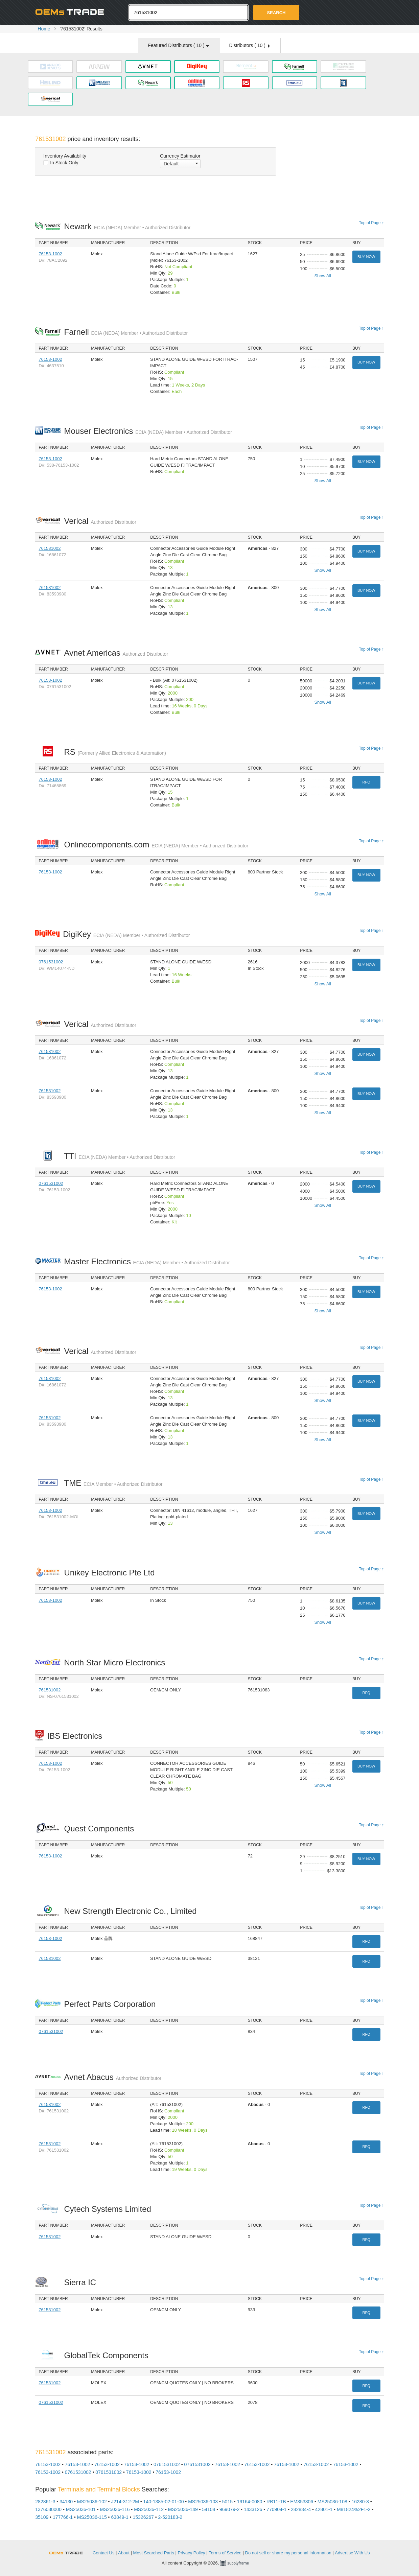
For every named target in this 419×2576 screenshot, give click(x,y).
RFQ (366, 782)
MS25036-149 (183, 2509)
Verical (100, 520)
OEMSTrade (69, 2551)
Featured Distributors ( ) (179, 45)
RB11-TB (276, 2501)
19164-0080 (249, 2501)
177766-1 (63, 2517)
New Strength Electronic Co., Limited (132, 1911)
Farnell (126, 331)
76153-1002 (50, 253)
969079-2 (229, 2509)
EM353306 (301, 2501)
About (124, 2552)
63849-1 (119, 2517)
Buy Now (366, 257)
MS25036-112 (149, 2509)
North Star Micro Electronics (116, 1662)
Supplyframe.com (238, 2563)
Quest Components (100, 1828)
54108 (208, 2509)
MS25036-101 (81, 2509)
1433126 (253, 2509)
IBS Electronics (76, 1735)
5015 (227, 2501)
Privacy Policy (191, 2552)
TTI (119, 1156)
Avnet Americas (116, 652)
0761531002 (51, 961)
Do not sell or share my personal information (288, 2552)
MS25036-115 (92, 2517)
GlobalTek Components (108, 2355)
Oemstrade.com (72, 12)
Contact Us (103, 2552)
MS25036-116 (115, 2509)
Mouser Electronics (148, 431)
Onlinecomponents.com (156, 844)
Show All (322, 275)
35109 (41, 2517)
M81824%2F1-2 (354, 2509)
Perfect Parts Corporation (111, 2004)
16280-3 (360, 2501)
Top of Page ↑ (371, 222)
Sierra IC (81, 2282)
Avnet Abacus (112, 2077)
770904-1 (276, 2509)
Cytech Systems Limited (109, 2209)
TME (113, 1483)
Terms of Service (225, 2552)
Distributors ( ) (249, 45)
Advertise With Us (352, 2552)
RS (115, 751)
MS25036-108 (332, 2501)
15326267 (143, 2517)
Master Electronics (147, 1261)
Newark (127, 226)
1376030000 (48, 2509)
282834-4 (301, 2509)
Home (44, 28)
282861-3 (45, 2501)
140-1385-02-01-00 (163, 2501)
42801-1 (323, 2509)
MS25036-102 (92, 2501)
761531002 (50, 548)
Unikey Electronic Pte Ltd (111, 1572)
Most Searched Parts (153, 2552)
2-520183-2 (170, 2517)
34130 (66, 2501)
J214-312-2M (125, 2501)
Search (276, 12)
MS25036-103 (203, 2501)
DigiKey (126, 934)
